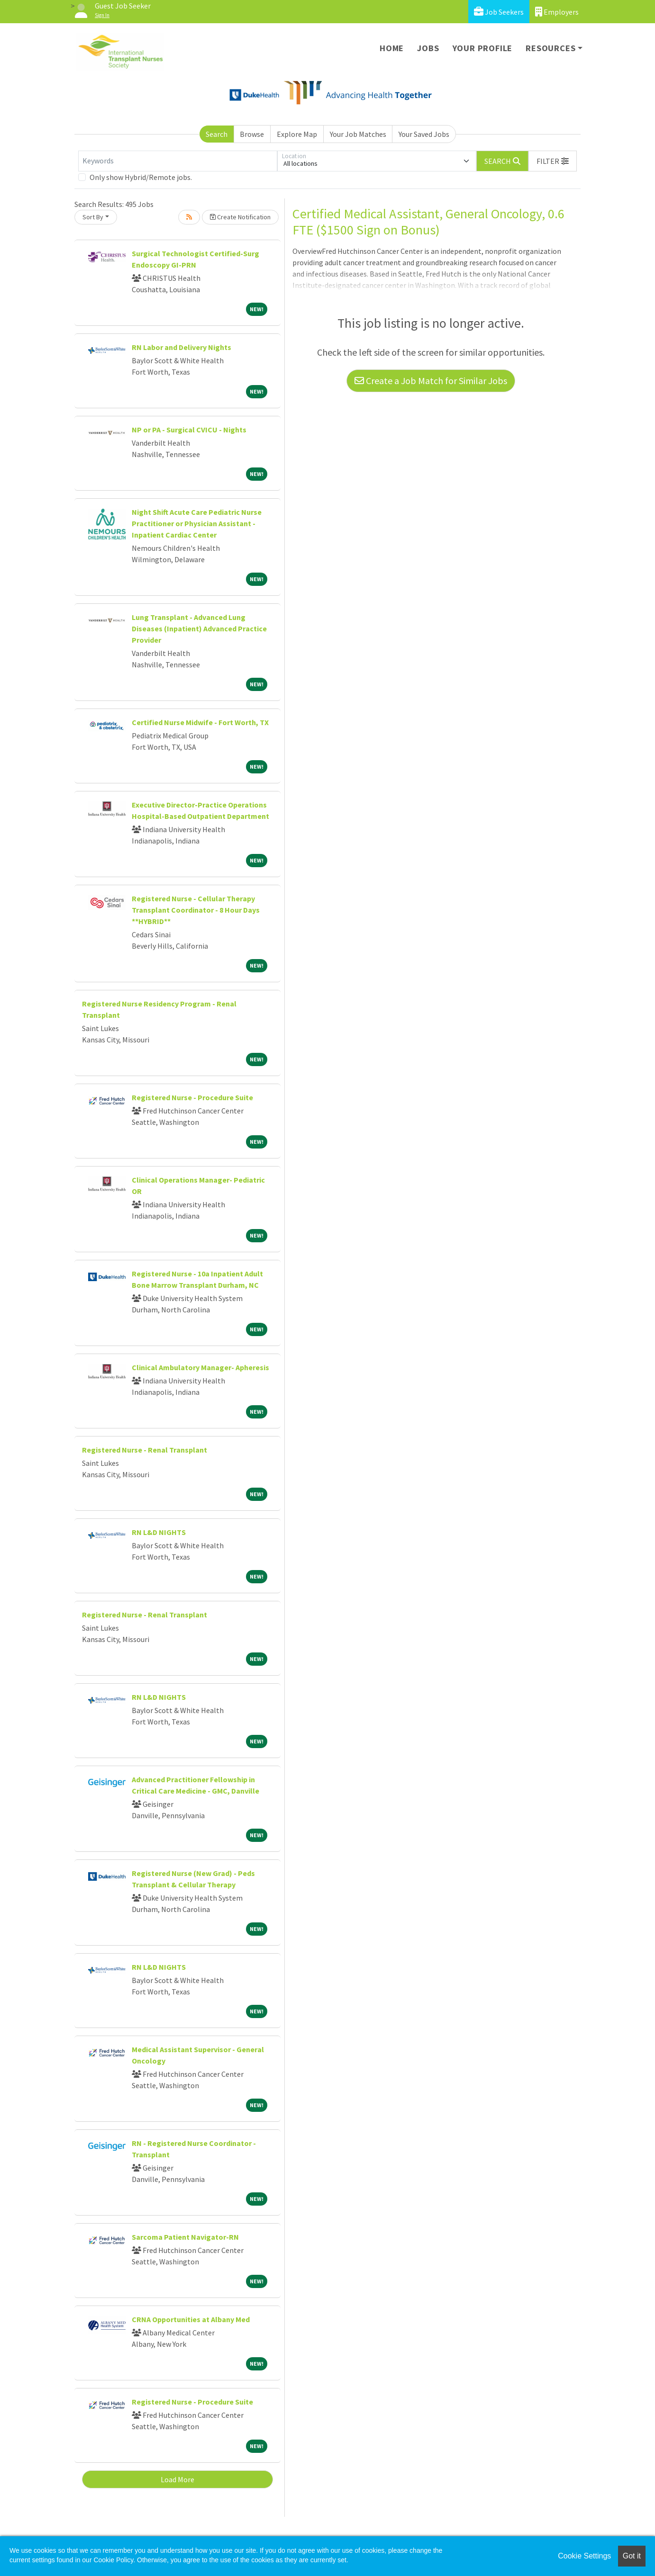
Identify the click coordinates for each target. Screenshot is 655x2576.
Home (392, 48)
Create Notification (240, 217)
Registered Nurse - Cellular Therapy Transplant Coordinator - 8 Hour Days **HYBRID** (196, 910)
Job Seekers (499, 12)
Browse (252, 134)
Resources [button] (550, 48)
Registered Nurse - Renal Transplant (144, 1449)
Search (216, 134)
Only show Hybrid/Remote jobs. (141, 177)
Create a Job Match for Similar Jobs (431, 380)
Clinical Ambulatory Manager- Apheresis (200, 1367)
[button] (552, 161)
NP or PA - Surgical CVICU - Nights (189, 429)
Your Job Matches (358, 134)
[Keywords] (177, 161)
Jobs (428, 48)
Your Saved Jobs (424, 134)
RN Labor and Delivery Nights (181, 347)
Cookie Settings (584, 2556)
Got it (632, 2556)
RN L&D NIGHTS (159, 1532)
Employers (557, 12)
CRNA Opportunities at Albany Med (191, 2319)
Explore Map (297, 134)
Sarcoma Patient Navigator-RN (185, 2237)
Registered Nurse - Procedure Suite (192, 1097)
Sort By (92, 217)
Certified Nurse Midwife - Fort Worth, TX (200, 722)
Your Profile (483, 48)
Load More (177, 2479)
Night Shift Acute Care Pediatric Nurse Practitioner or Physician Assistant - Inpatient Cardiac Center (197, 523)
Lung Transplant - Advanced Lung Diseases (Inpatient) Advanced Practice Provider (199, 628)
